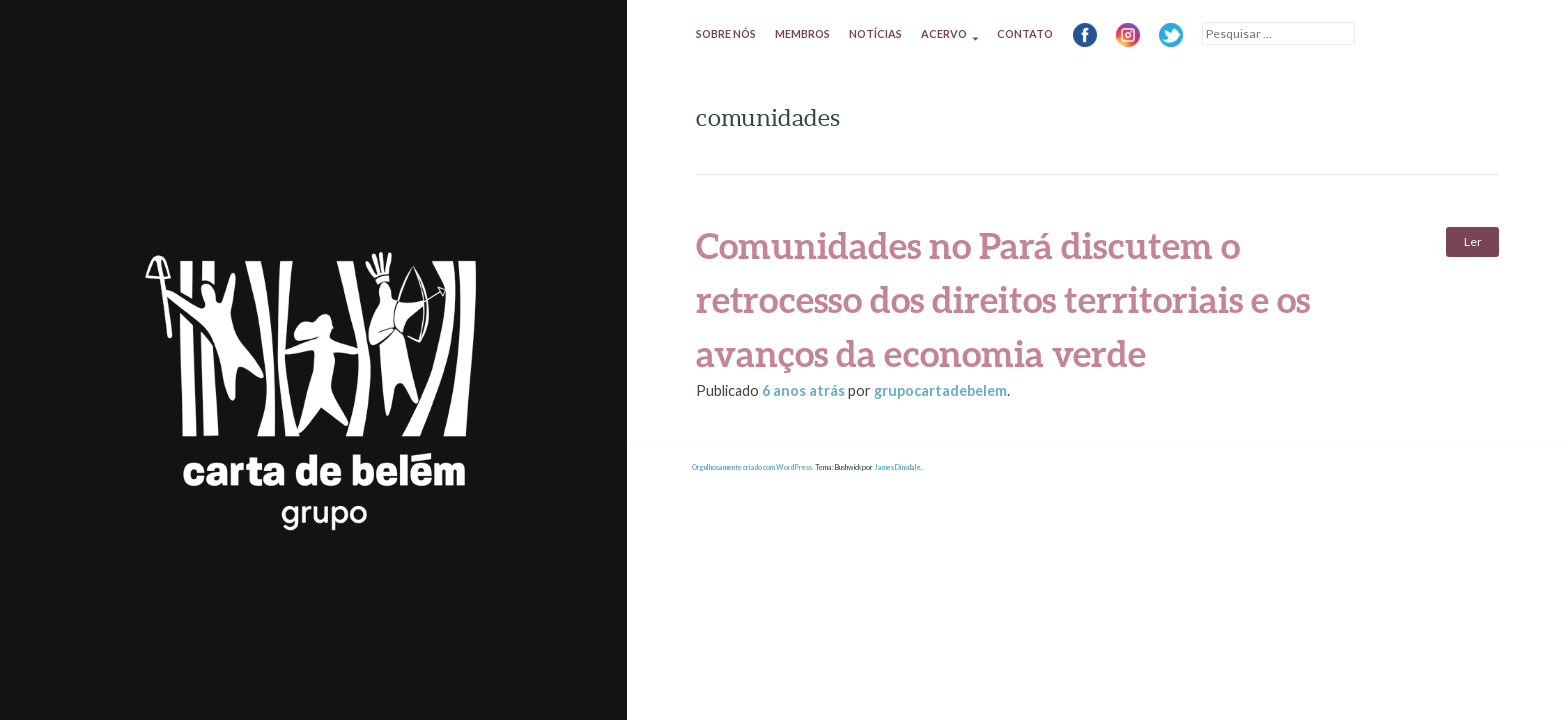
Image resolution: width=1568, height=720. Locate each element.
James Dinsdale (897, 467)
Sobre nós (726, 33)
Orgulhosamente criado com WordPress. (753, 467)
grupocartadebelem (940, 390)
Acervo (944, 33)
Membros (802, 33)
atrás (805, 390)
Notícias (875, 33)
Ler (1473, 241)
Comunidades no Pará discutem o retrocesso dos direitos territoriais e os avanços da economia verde (1003, 299)
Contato (1025, 33)
